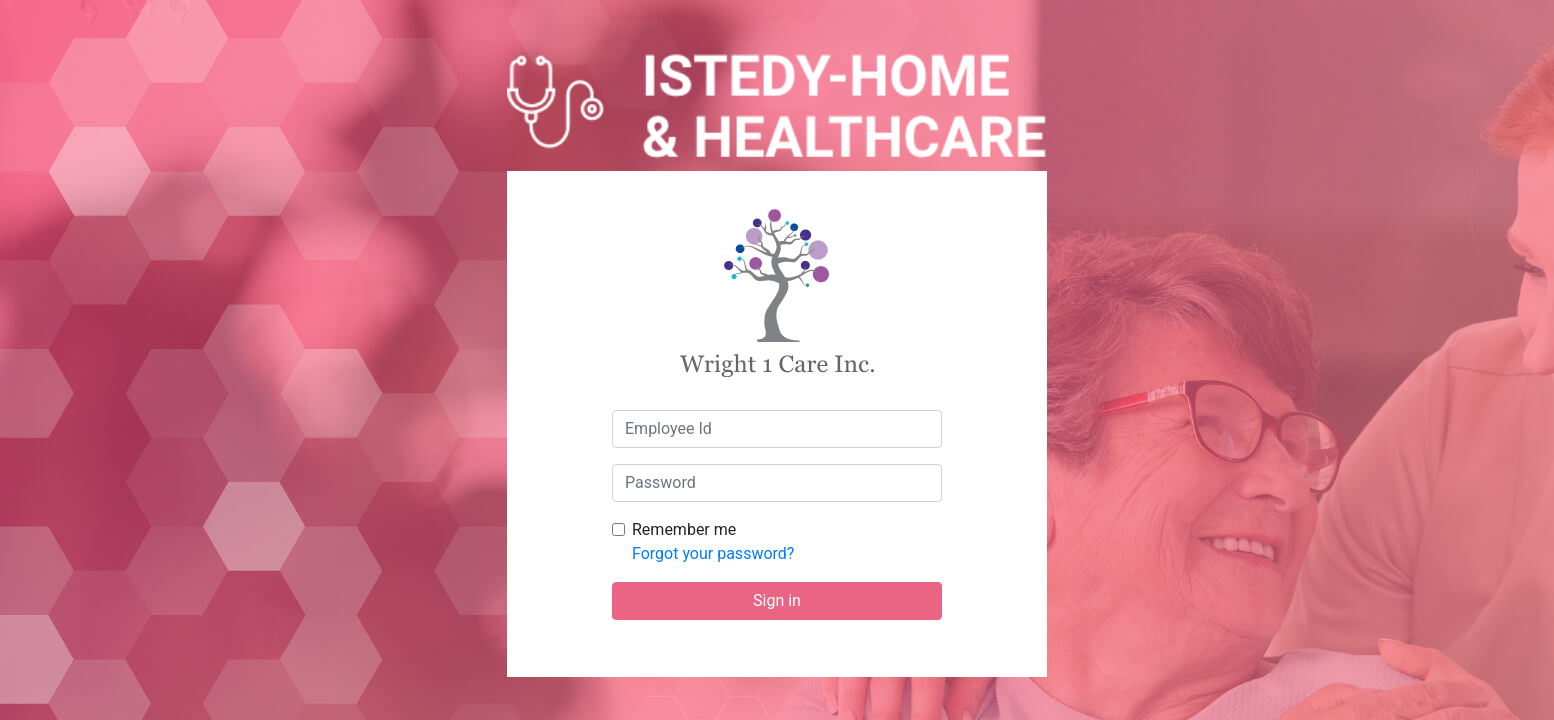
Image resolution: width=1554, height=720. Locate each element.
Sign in (777, 600)
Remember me (684, 529)
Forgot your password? (713, 553)
